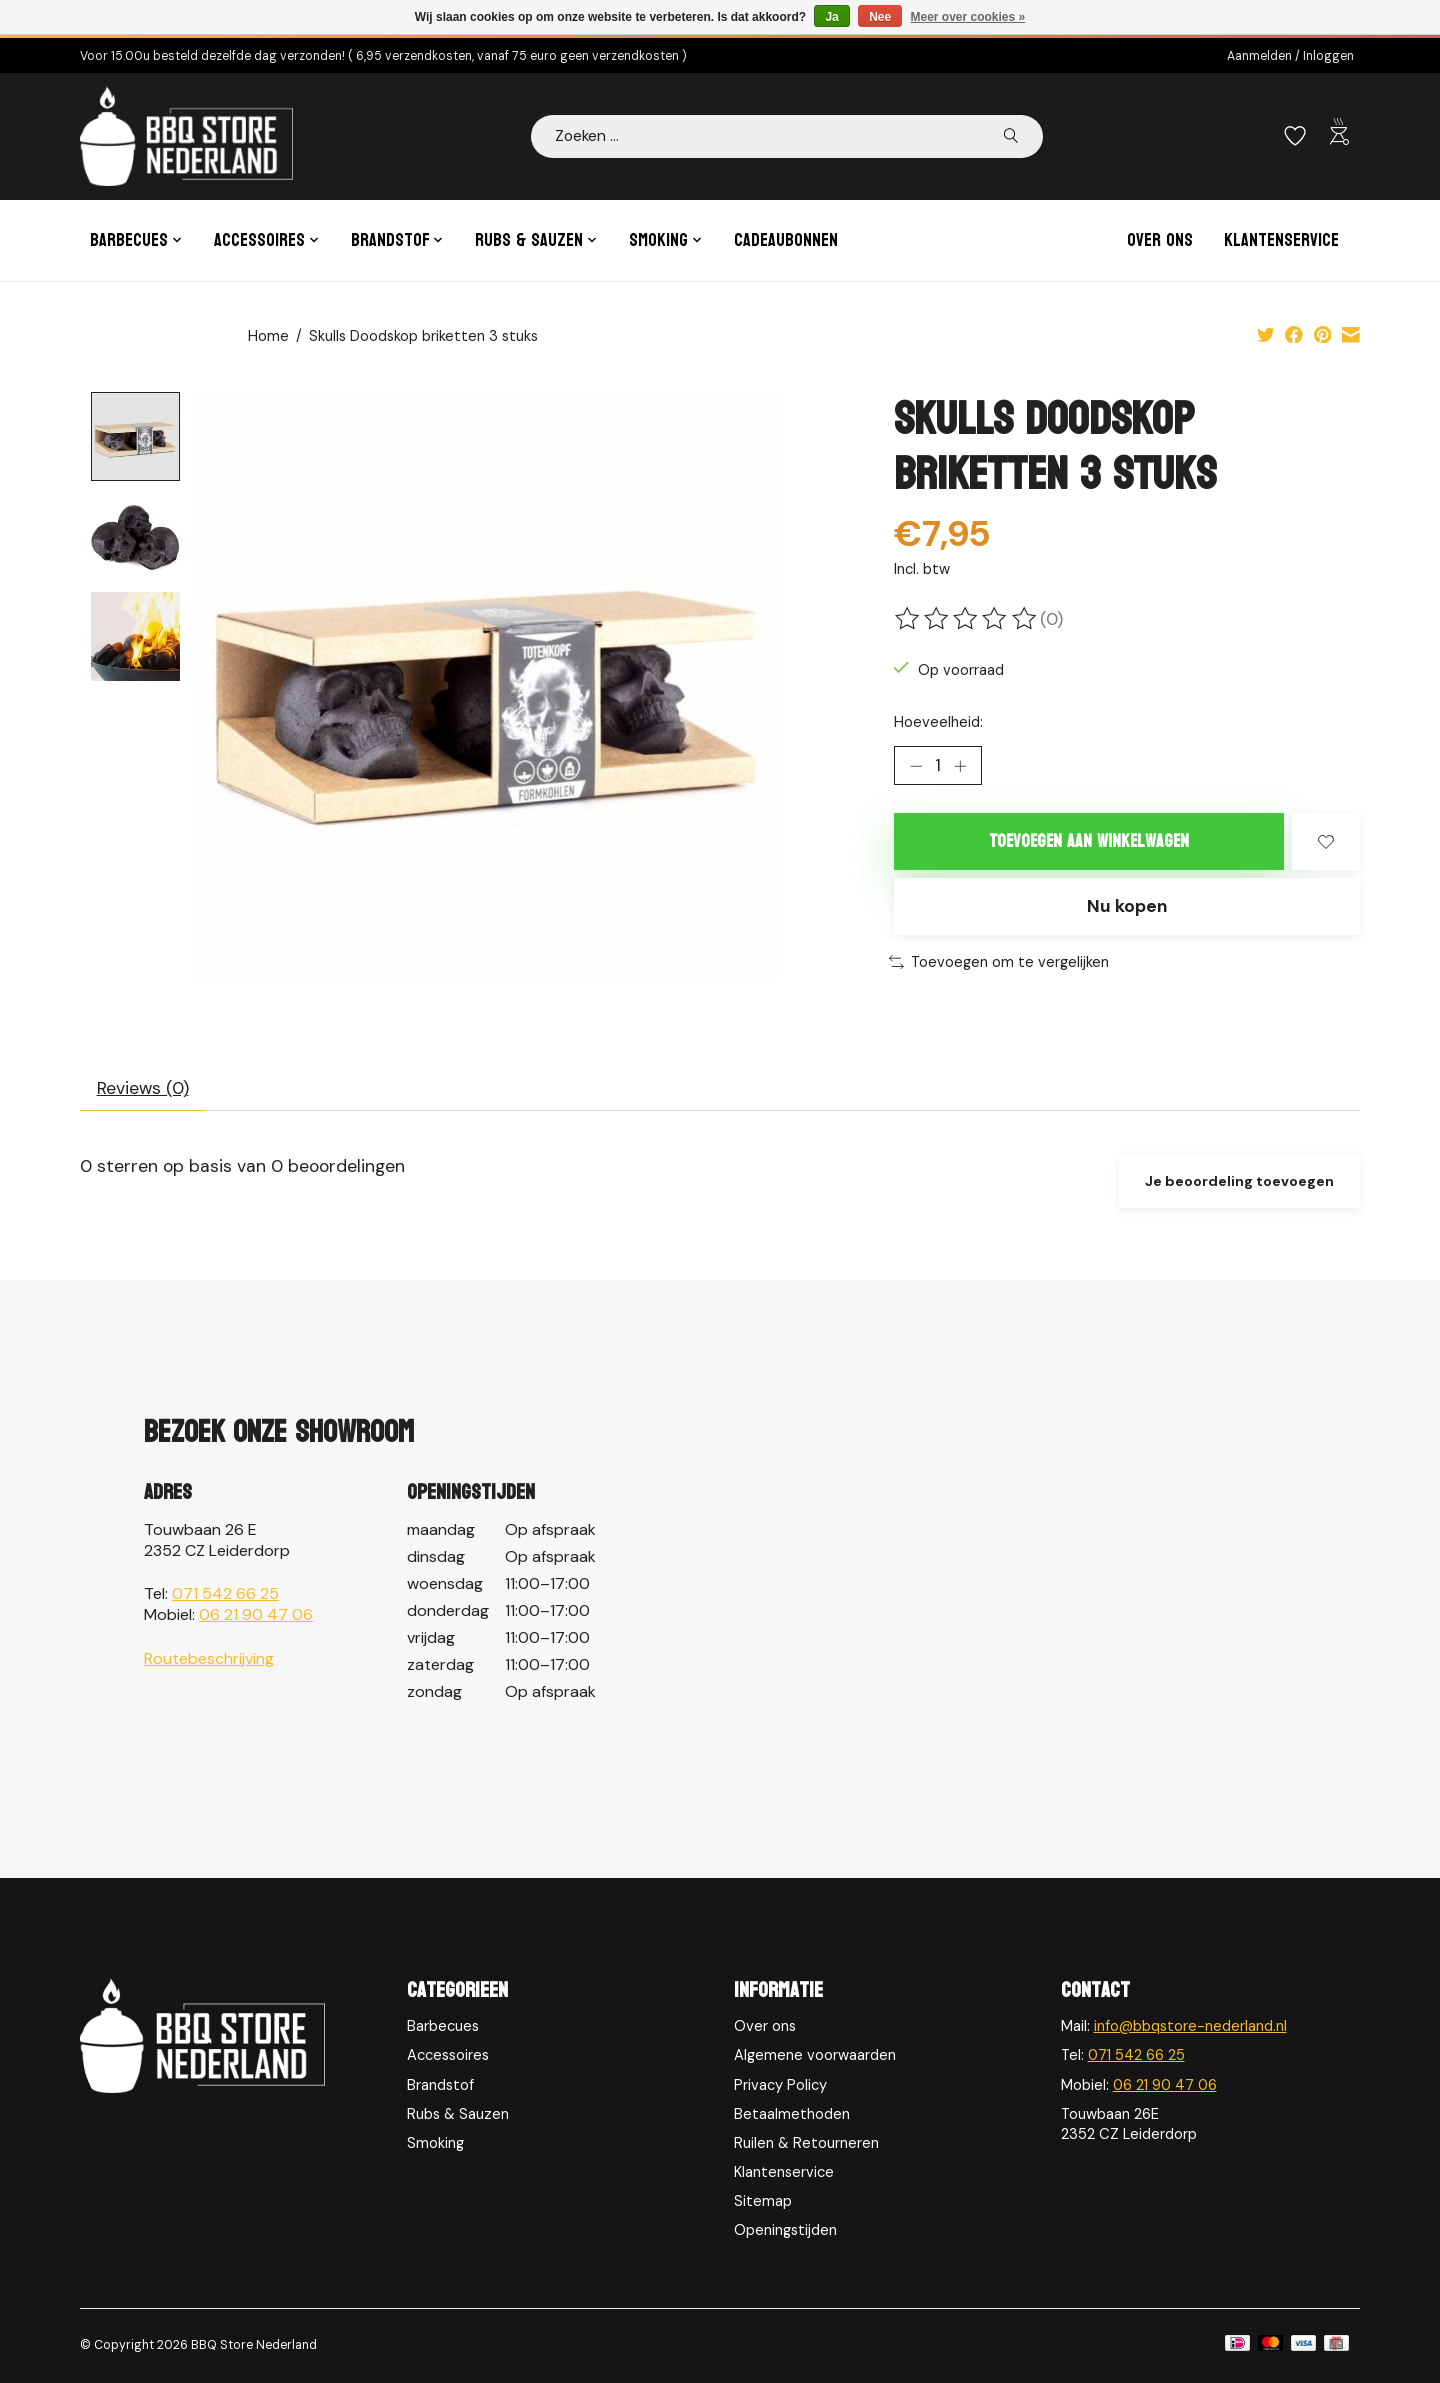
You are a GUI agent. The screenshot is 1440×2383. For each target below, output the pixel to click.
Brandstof (440, 2085)
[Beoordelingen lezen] (967, 619)
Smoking (435, 2143)
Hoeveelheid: (938, 722)
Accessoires (448, 2055)
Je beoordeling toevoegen (1239, 1181)
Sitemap (763, 2201)
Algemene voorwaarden (815, 2055)
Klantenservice (1281, 240)
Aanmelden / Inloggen (1290, 56)
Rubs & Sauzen (458, 2114)
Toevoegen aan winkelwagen (1089, 841)
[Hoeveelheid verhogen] (960, 766)
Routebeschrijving (209, 1658)
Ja (831, 17)
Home (268, 336)
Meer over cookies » (968, 17)
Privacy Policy (780, 2085)
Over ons (1160, 240)
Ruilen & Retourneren (806, 2143)
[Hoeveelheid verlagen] (916, 766)
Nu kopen (1127, 906)
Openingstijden (785, 2230)
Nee (880, 17)
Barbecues (443, 2026)
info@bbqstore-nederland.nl (1190, 2026)
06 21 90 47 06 (256, 1614)
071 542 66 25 (225, 1593)
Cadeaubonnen (786, 240)
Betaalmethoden (792, 2114)
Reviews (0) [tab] (143, 1088)
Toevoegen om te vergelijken (999, 962)
